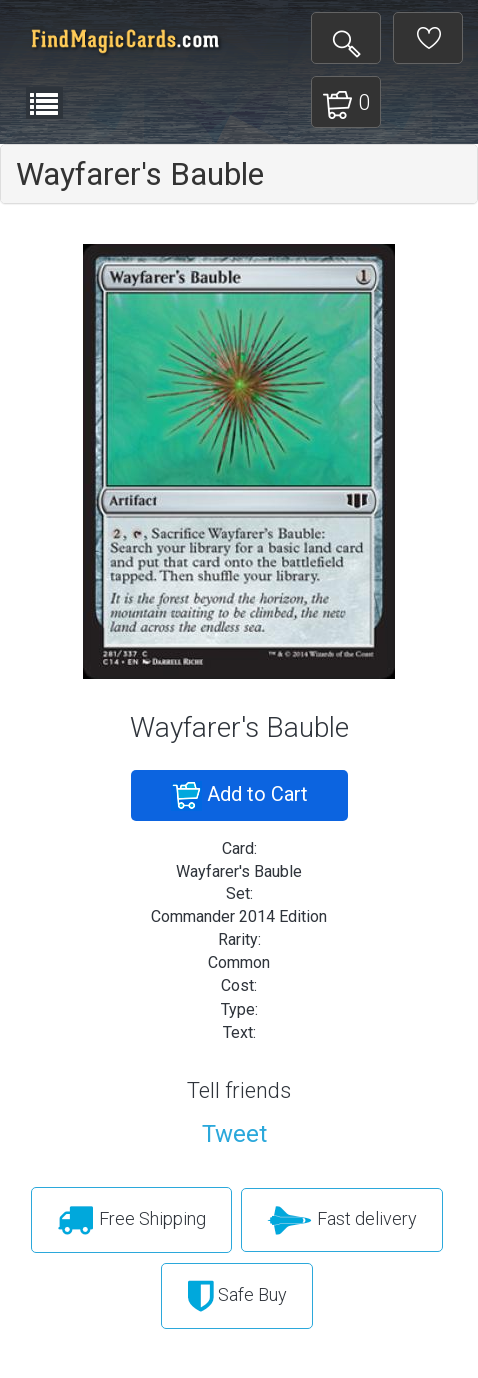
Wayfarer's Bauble (140, 174)
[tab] (239, 174)
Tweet (234, 1134)
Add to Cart (239, 796)
